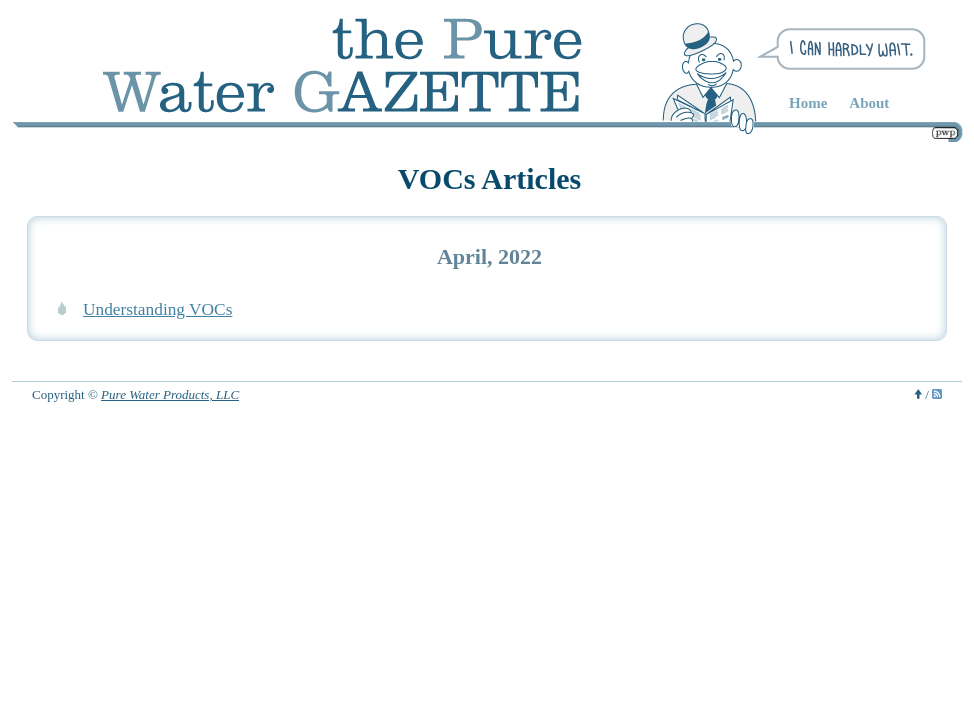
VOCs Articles (490, 178)
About (869, 103)
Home (808, 103)
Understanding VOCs (157, 309)
